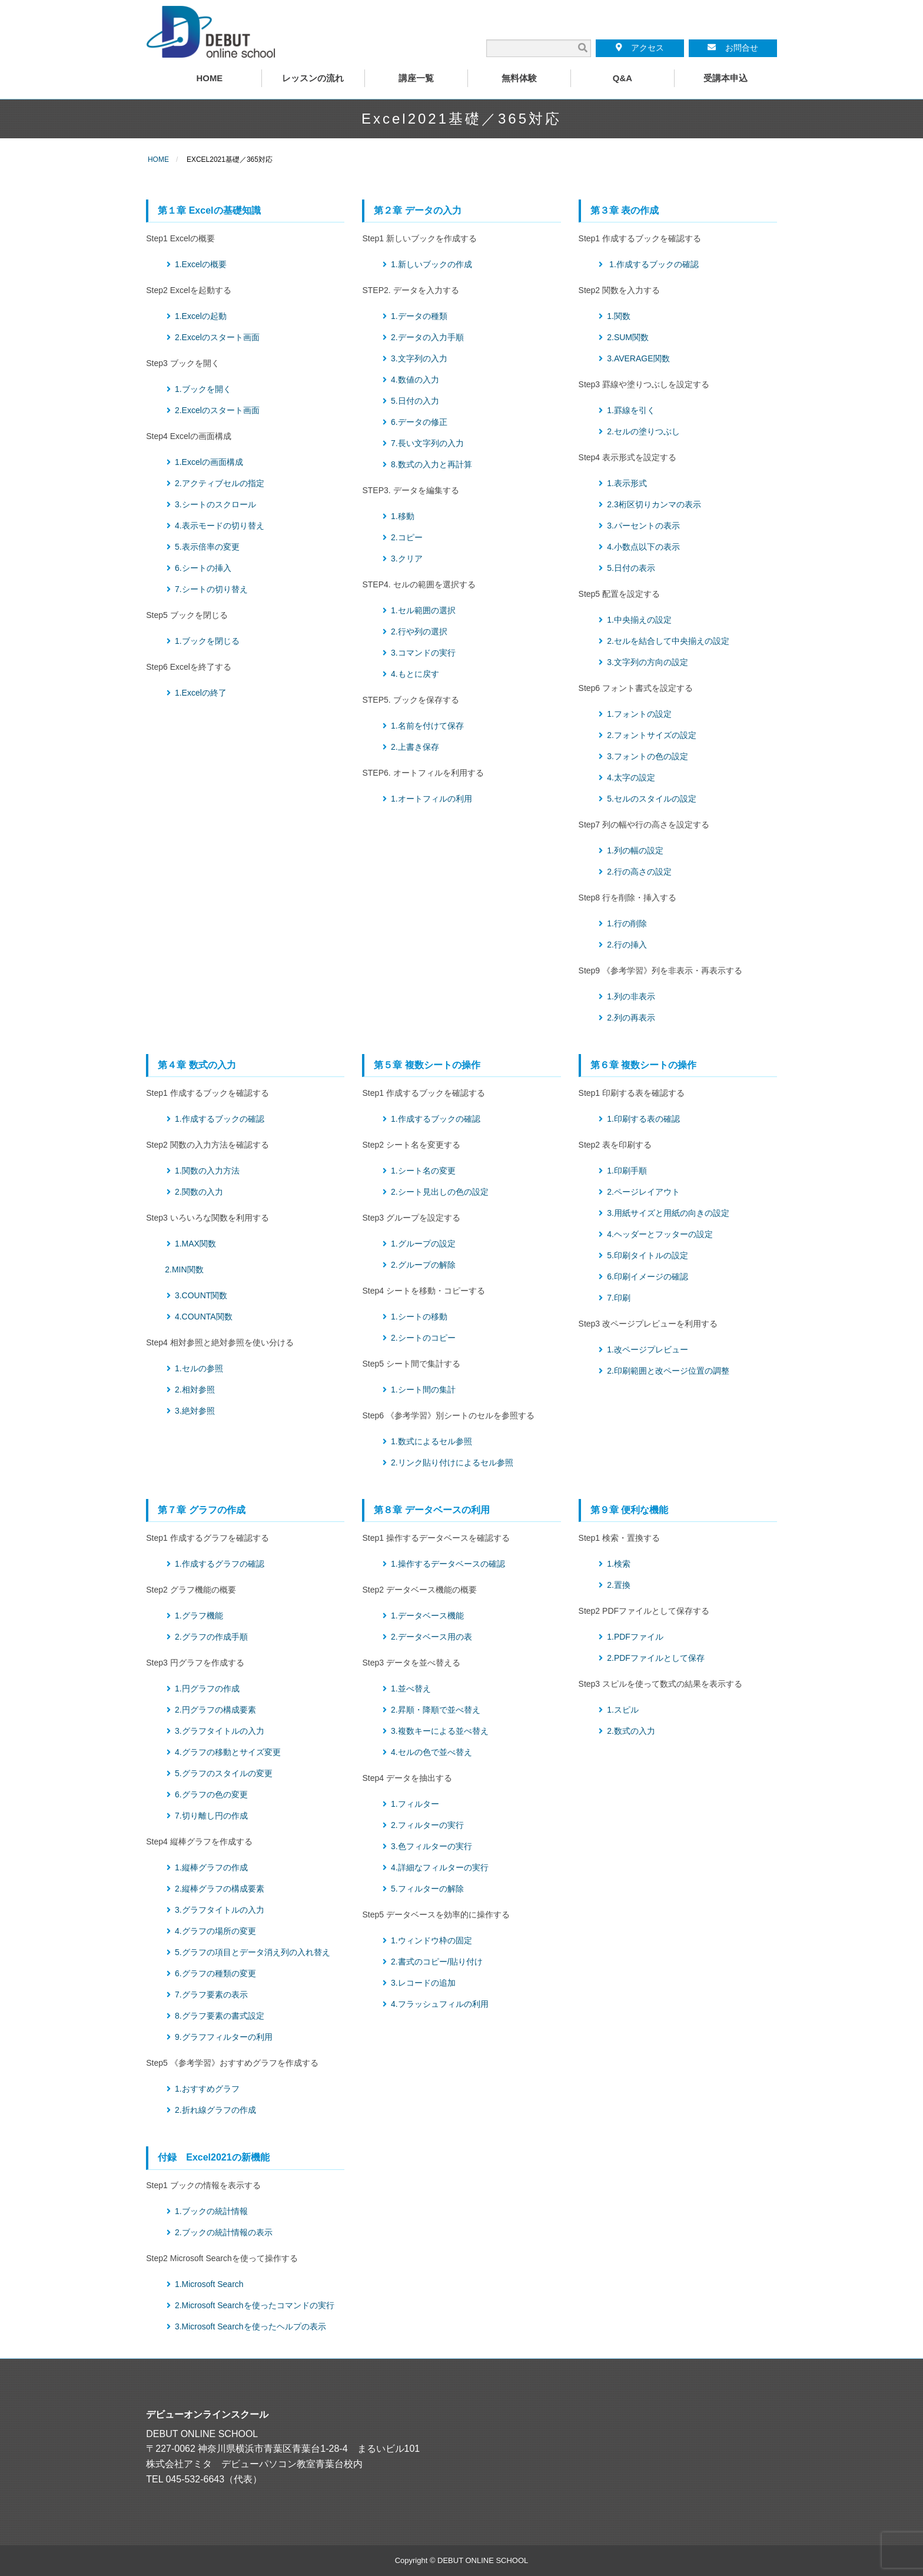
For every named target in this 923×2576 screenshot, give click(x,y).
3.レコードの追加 (423, 1982)
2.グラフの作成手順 (211, 1636)
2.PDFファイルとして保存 (656, 1658)
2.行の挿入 (627, 944)
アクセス (640, 47)
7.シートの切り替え (211, 589)
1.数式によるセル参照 (431, 1441)
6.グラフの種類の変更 (215, 1973)
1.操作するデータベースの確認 (448, 1563)
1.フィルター (415, 1804)
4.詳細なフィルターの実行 (440, 1867)
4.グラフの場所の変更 (215, 1931)
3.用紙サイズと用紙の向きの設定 (668, 1213)
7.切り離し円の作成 (211, 1815)
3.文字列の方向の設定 (647, 662)
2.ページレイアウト (643, 1191)
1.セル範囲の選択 (423, 610)
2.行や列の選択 (419, 631)
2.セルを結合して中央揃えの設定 (668, 641)
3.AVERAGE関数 (638, 358)
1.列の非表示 (631, 996)
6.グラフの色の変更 (211, 1794)
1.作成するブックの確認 (654, 264)
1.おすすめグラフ (207, 2088)
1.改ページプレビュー (647, 1349)
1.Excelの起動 (201, 316)
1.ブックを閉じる (207, 641)
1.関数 (618, 316)
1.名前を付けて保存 (427, 725)
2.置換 (618, 1585)
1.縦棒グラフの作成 (211, 1867)
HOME (158, 159)
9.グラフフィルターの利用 (224, 2037)
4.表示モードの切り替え (219, 525)
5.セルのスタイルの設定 (651, 798)
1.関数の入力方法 (207, 1170)
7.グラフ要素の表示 (211, 1994)
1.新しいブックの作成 (431, 264)
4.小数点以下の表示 (643, 546)
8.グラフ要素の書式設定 (219, 2015)
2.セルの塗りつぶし (643, 431)
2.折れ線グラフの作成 (215, 2110)
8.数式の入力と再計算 (431, 464)
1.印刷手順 (627, 1170)
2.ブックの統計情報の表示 (224, 2232)
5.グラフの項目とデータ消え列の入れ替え (252, 1952)
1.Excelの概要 (201, 264)
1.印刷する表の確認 (643, 1119)
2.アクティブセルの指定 (219, 483)
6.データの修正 (419, 422)
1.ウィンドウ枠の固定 (431, 1940)
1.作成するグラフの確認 (219, 1563)
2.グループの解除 (423, 1264)
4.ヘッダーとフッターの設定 (660, 1234)
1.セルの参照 (199, 1368)
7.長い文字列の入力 (427, 443)
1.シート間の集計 (423, 1389)
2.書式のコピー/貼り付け (437, 1961)
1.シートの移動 (419, 1316)
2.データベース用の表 (431, 1636)
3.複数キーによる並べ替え (440, 1731)
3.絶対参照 (195, 1410)
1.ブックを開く (203, 389)
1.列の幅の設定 (635, 850)
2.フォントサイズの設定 (651, 735)
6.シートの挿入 (203, 568)
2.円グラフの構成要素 (215, 1709)
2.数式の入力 (631, 1731)
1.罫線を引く (631, 410)
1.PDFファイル (635, 1636)
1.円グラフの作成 (207, 1688)
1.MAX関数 (195, 1243)
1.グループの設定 (423, 1243)
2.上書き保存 (415, 747)
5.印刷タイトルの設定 (647, 1255)
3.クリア (407, 558)
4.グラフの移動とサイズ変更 (228, 1752)
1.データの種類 (419, 316)
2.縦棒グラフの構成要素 (219, 1888)
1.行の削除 (627, 923)
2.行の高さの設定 (639, 871)
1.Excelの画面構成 (209, 462)
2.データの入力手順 (427, 337)
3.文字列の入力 (419, 358)
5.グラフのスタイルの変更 (224, 1773)
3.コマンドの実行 (423, 652)
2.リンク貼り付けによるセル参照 (452, 1462)
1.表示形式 (627, 483)
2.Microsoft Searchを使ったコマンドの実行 (254, 2305)
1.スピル (623, 1709)
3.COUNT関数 (201, 1295)
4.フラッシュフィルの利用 (440, 2004)
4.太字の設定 (631, 777)
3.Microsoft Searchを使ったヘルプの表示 (250, 2326)
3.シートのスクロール (215, 504)
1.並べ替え (411, 1688)
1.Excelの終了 (201, 692)
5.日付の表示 (631, 568)
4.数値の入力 (415, 379)
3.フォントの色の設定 (647, 756)
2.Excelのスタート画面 (217, 337)
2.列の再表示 (631, 1017)
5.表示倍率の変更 (207, 546)
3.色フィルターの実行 (431, 1846)
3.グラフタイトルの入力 (219, 1731)
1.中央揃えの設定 (639, 619)
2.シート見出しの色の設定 (440, 1191)
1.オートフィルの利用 (431, 798)
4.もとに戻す (415, 674)
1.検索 (618, 1563)
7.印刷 (618, 1297)
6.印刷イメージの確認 (647, 1276)
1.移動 (402, 516)
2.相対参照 (195, 1389)
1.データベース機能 (427, 1615)
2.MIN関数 (184, 1269)
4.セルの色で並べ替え (431, 1752)
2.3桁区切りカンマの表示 (653, 504)
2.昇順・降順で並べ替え (435, 1709)
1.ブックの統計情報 (211, 2211)
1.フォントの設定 (639, 714)
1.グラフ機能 (199, 1615)
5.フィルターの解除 (427, 1888)
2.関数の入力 (199, 1191)
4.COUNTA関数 (204, 1316)
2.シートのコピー (423, 1337)
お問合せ (733, 47)
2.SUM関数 (628, 337)
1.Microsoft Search (209, 2284)
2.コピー (407, 537)
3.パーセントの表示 (643, 525)
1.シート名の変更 (423, 1170)
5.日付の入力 (415, 400)
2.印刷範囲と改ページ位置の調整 (668, 1370)
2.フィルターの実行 (427, 1825)
